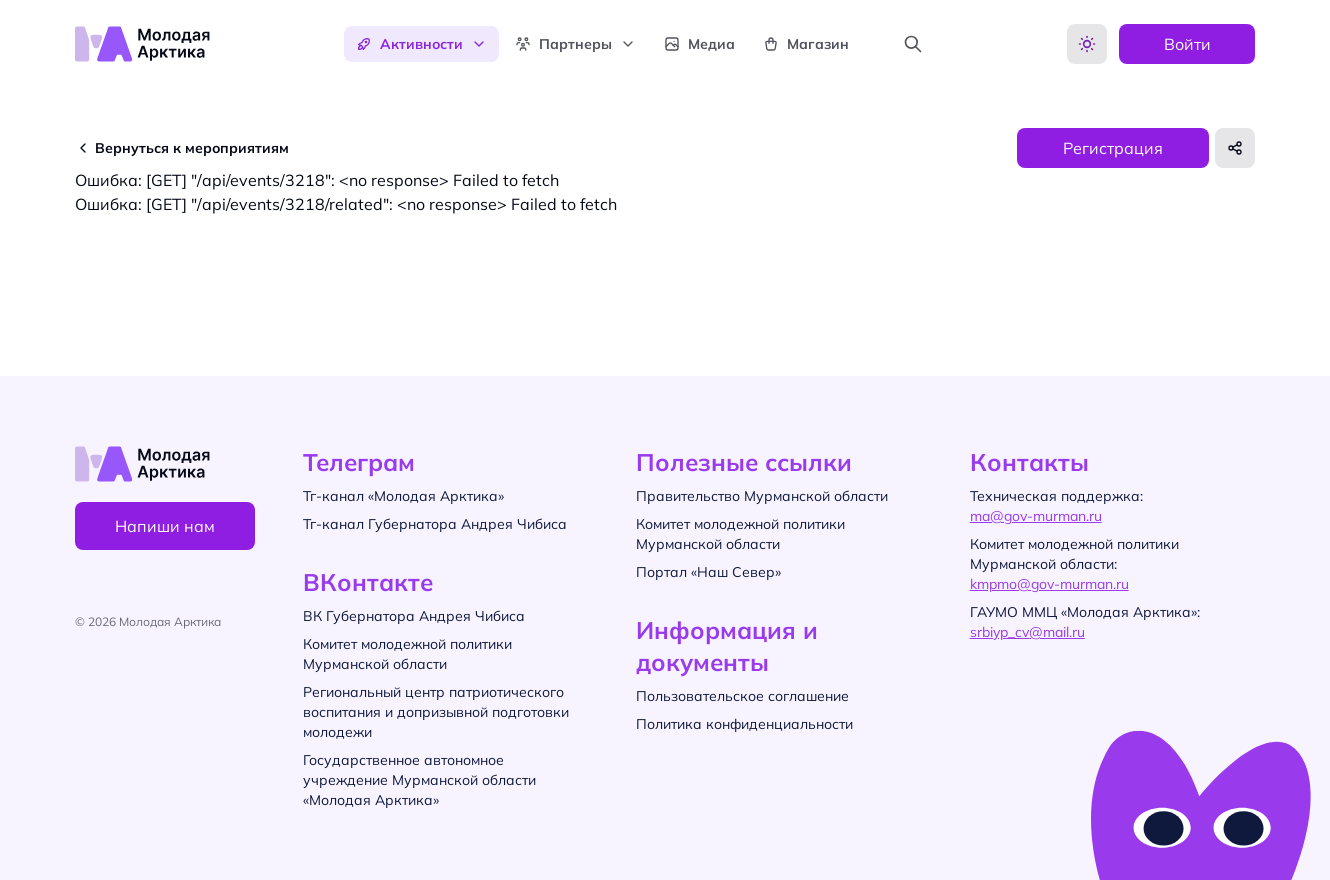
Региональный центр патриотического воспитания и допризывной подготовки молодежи (436, 712)
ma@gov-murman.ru (1036, 516)
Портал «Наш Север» (708, 572)
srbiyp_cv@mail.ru (1027, 632)
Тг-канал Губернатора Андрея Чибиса (435, 524)
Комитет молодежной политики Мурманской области (407, 654)
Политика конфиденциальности (744, 724)
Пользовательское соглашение (742, 696)
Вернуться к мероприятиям (192, 148)
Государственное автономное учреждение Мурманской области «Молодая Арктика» (419, 780)
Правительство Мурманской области (762, 496)
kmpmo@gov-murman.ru (1049, 584)
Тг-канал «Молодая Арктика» (403, 496)
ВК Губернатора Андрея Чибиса (414, 616)
